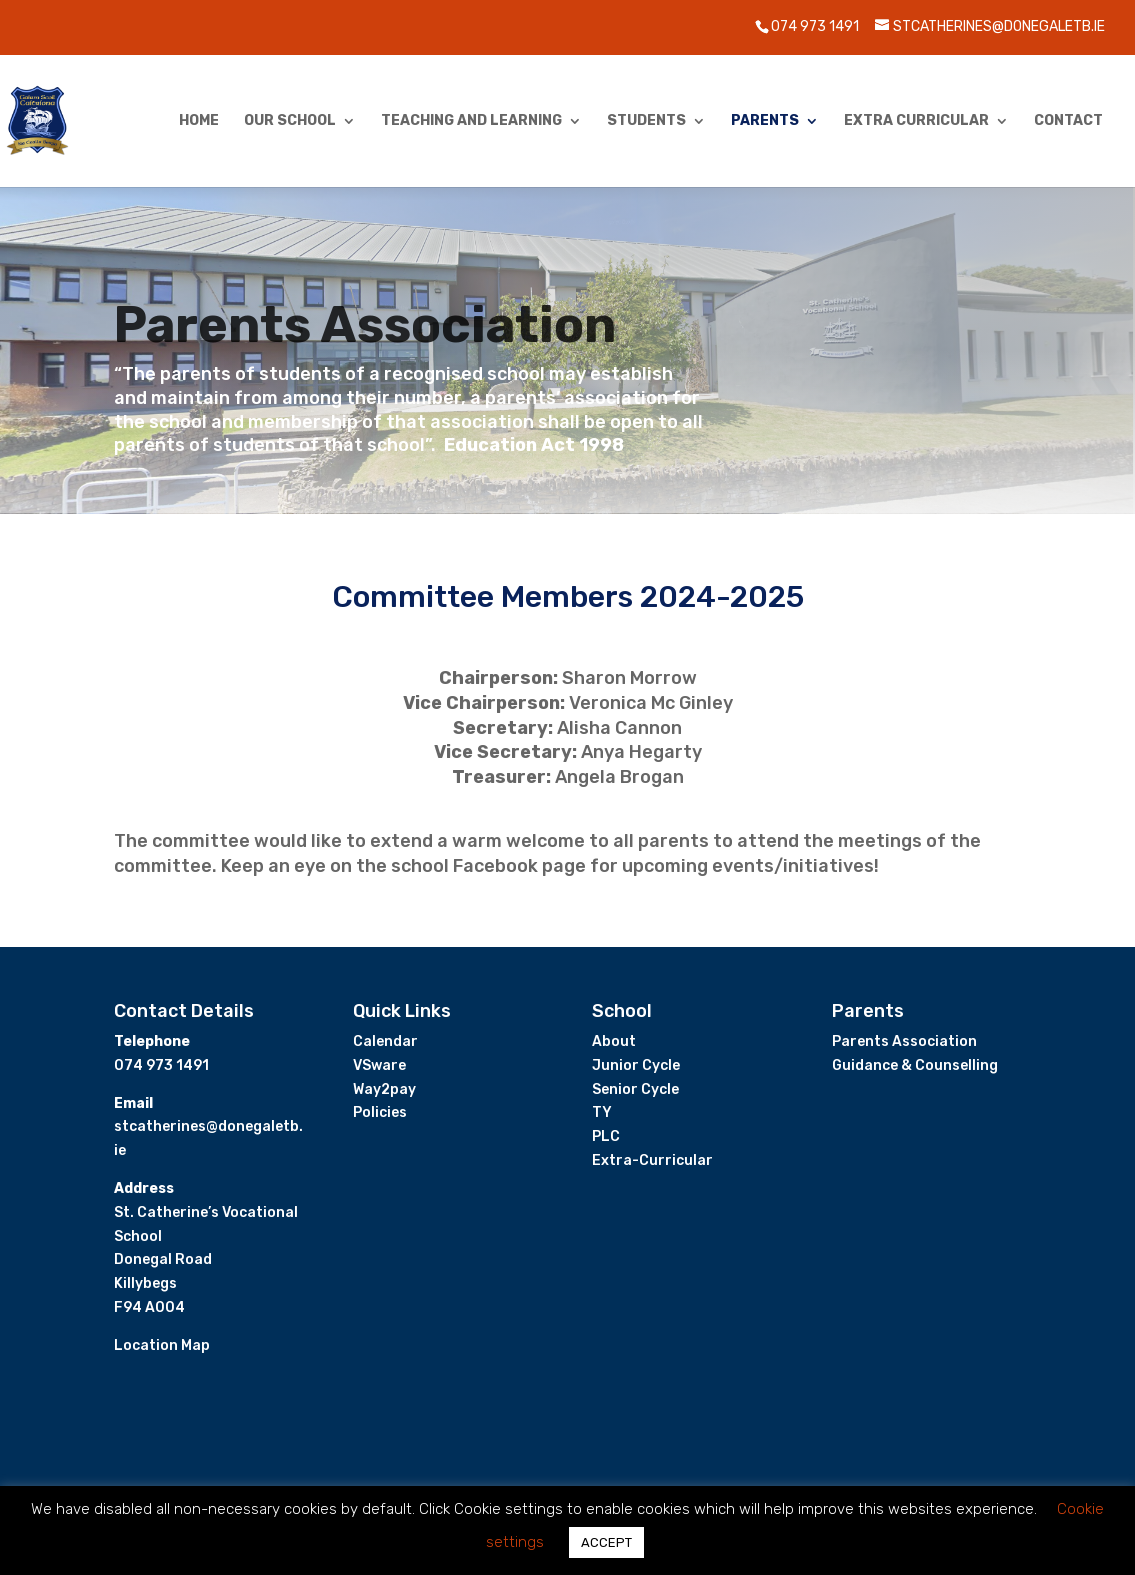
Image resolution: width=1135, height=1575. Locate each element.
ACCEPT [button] (606, 1542)
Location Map (162, 1345)
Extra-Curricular (652, 1160)
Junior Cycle (636, 1065)
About (614, 1041)
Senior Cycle (635, 1089)
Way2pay (384, 1089)
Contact (1068, 121)
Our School (290, 121)
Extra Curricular (916, 121)
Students (646, 121)
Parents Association (904, 1041)
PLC (606, 1136)
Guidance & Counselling (915, 1065)
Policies (380, 1112)
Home (199, 121)
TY (602, 1112)
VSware (379, 1065)
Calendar (385, 1041)
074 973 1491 (815, 26)
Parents (765, 121)
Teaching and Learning (471, 121)
